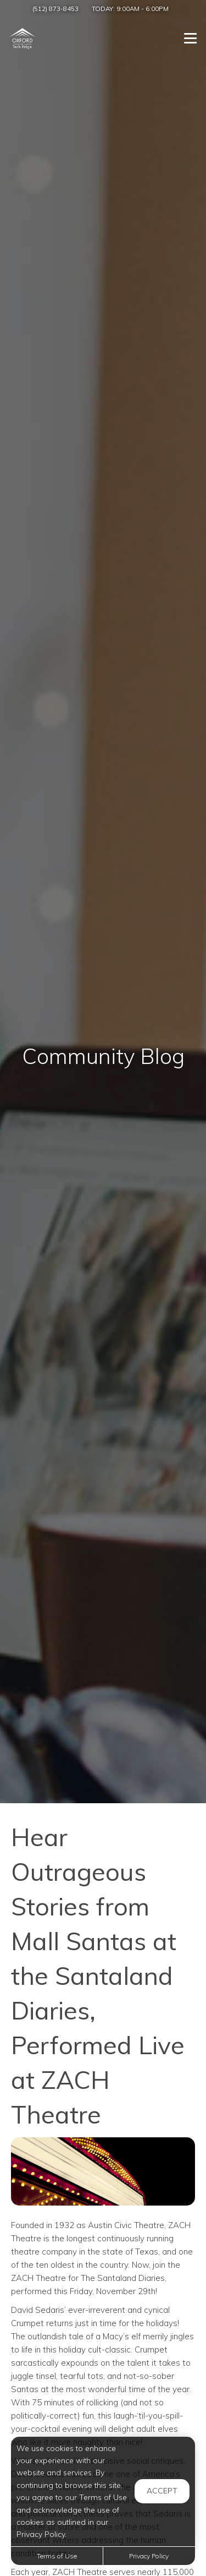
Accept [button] (162, 2491)
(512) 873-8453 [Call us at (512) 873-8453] (55, 8)
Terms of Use (57, 2556)
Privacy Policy (149, 2556)
